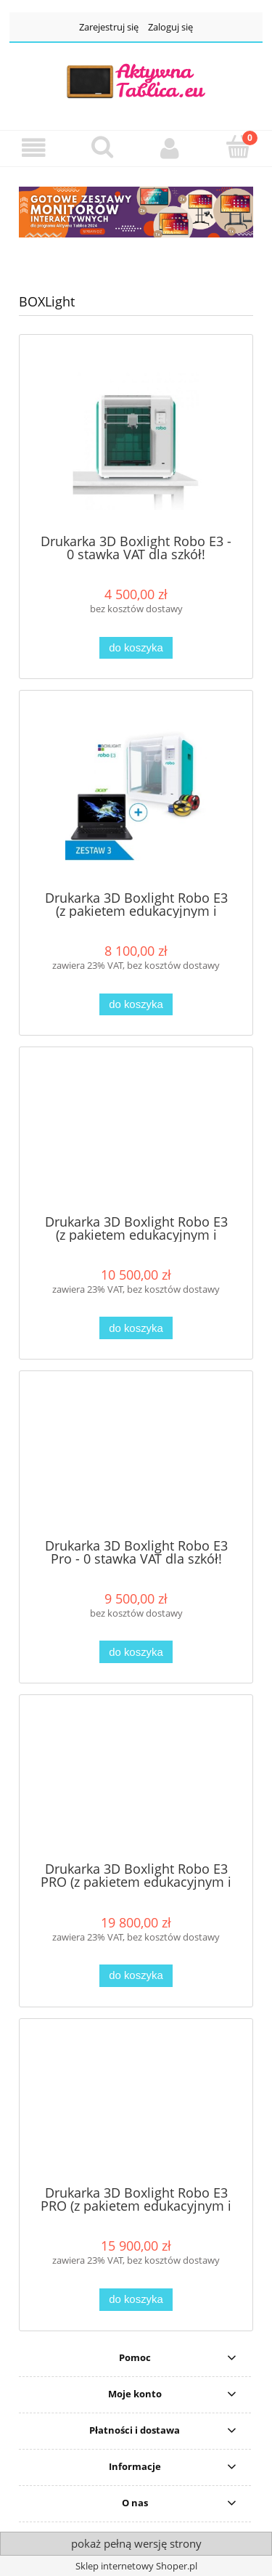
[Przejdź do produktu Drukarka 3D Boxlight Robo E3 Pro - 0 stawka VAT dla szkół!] (136, 1459)
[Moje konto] (170, 148)
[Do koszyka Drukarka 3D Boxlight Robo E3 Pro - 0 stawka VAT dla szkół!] (136, 1652)
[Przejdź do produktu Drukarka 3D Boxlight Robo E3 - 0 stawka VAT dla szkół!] (136, 439)
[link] (136, 211)
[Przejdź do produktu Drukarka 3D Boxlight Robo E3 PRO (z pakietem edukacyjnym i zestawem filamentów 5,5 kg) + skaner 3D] (136, 1783)
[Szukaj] (102, 147)
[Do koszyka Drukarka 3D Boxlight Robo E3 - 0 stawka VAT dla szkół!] (136, 648)
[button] (34, 148)
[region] (136, 211)
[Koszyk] (238, 147)
